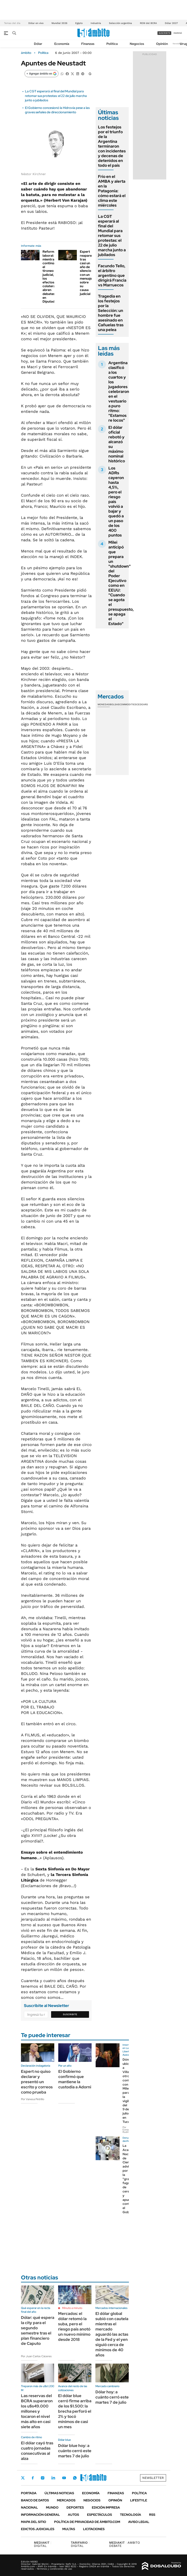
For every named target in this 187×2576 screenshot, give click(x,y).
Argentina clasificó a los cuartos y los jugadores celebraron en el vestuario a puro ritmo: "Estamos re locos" (118, 391)
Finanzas (87, 44)
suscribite (164, 33)
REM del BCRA (148, 23)
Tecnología (130, 2515)
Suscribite (70, 2014)
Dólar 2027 (171, 23)
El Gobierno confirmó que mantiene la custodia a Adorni (74, 2079)
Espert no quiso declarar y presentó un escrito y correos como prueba (37, 2082)
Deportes (75, 2507)
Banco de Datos (35, 2500)
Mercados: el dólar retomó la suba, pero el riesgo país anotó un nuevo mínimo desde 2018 (74, 2326)
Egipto (79, 23)
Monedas (104, 704)
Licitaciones (94, 2529)
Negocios (137, 44)
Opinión (162, 44)
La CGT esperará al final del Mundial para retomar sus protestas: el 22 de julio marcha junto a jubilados (56, 95)
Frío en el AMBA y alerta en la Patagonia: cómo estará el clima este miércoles (112, 191)
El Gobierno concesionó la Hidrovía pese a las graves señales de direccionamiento (57, 110)
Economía (61, 44)
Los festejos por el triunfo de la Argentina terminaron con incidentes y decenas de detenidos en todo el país (112, 146)
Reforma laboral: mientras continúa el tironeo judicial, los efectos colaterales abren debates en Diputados (51, 276)
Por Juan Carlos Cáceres (36, 2356)
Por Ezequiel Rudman (127, 2130)
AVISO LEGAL (138, 2522)
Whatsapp (75, 2478)
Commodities (128, 704)
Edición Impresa (106, 2507)
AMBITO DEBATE (124, 2544)
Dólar (38, 44)
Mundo (52, 2507)
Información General (40, 2515)
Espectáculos (99, 2515)
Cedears (142, 704)
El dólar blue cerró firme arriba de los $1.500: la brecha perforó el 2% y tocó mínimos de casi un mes (74, 2411)
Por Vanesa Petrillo (32, 2099)
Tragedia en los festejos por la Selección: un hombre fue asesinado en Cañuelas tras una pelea (111, 313)
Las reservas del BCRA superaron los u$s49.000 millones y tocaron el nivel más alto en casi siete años (37, 2411)
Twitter (23, 2477)
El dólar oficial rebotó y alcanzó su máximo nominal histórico (116, 444)
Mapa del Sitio (33, 2522)
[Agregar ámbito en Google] (41, 73)
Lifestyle (138, 2500)
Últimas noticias (59, 2493)
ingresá (177, 33)
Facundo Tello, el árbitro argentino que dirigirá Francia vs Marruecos (112, 275)
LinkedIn (53, 2478)
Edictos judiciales (37, 2529)
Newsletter (178, 43)
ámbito (26, 52)
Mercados (66, 2500)
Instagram (42, 2478)
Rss (152, 2515)
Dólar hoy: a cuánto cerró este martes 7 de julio (112, 2397)
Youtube (64, 2477)
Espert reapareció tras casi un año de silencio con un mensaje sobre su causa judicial (88, 273)
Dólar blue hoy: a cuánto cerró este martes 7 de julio (74, 2451)
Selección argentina (120, 23)
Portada (29, 2493)
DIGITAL (42, 2544)
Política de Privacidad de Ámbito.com (87, 2522)
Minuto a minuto (72, 2308)
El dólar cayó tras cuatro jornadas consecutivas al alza (37, 2450)
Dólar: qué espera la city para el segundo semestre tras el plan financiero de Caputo (37, 2330)
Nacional (29, 2507)
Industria (96, 23)
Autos (73, 2515)
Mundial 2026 (59, 23)
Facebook (33, 2478)
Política (112, 44)
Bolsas (114, 704)
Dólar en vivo (36, 23)
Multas (68, 2529)
